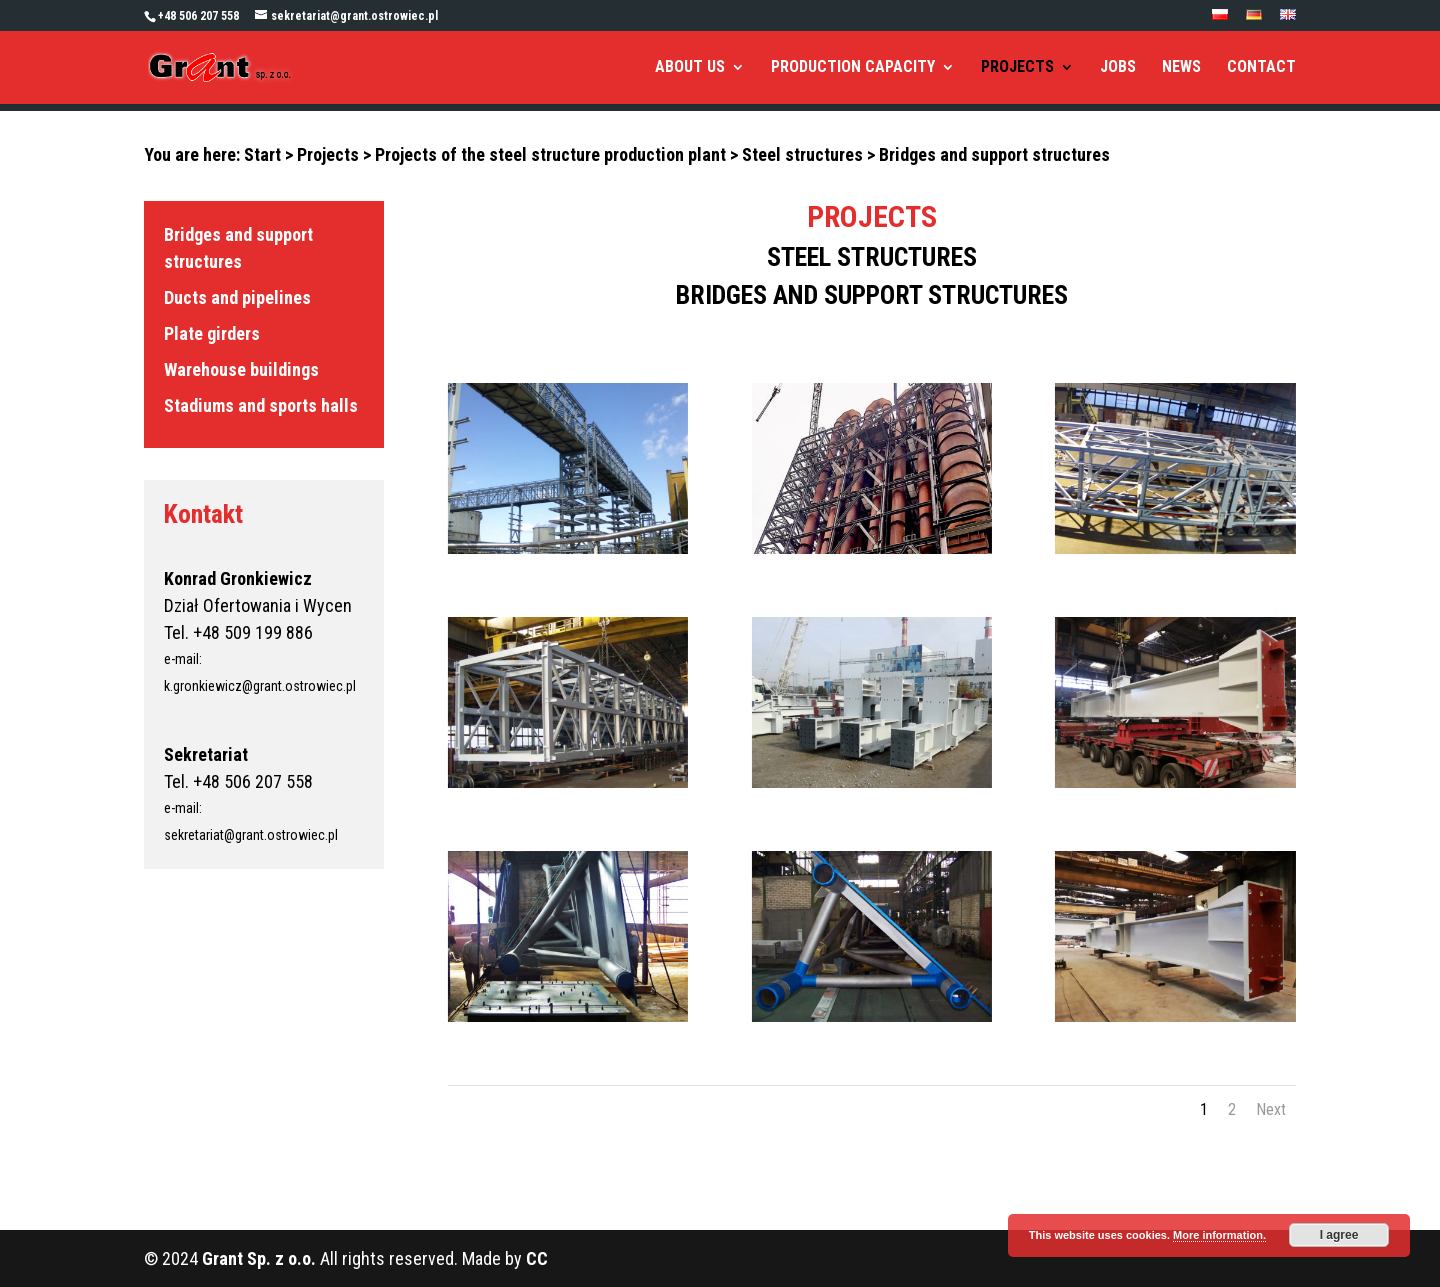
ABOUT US (690, 68)
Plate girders (212, 333)
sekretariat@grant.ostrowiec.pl (251, 835)
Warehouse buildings (241, 369)
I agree (1339, 1235)
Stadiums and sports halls (261, 405)
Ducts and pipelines (237, 297)
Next (1271, 1109)
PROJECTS (1017, 68)
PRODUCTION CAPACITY (853, 68)
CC (537, 1258)
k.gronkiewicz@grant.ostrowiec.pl (260, 686)
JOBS (1118, 68)
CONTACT (1261, 68)
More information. (1219, 1235)
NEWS (1181, 68)
